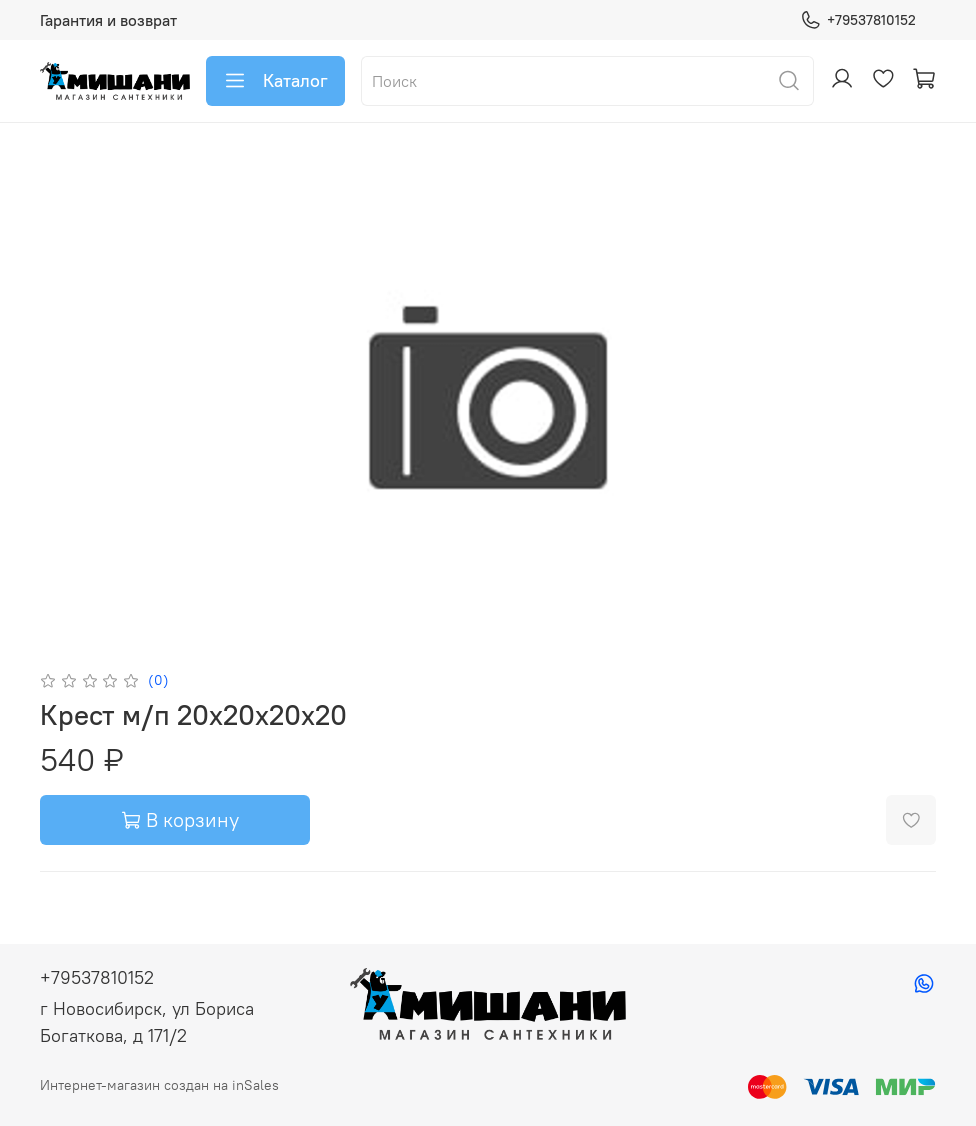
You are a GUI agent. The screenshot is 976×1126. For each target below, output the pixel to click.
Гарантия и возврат (108, 20)
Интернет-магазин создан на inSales (159, 1085)
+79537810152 (858, 20)
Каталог (275, 81)
